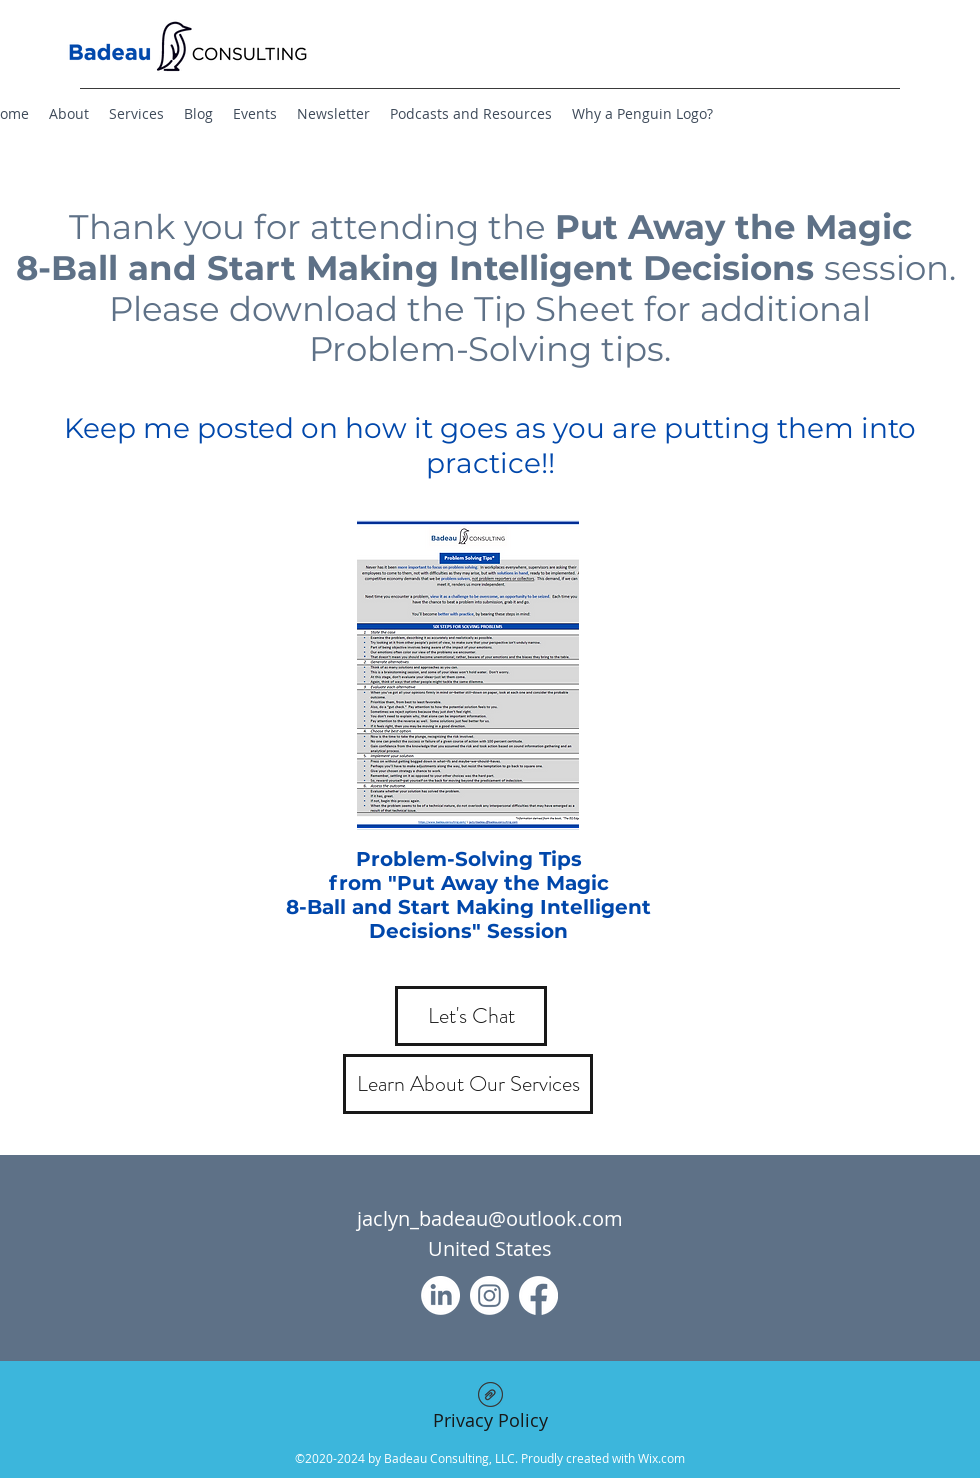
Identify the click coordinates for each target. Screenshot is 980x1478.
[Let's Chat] (471, 1016)
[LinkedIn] (440, 1295)
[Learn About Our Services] (468, 1084)
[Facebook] (538, 1295)
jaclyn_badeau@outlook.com (490, 1218)
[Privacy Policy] (490, 1410)
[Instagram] (489, 1295)
